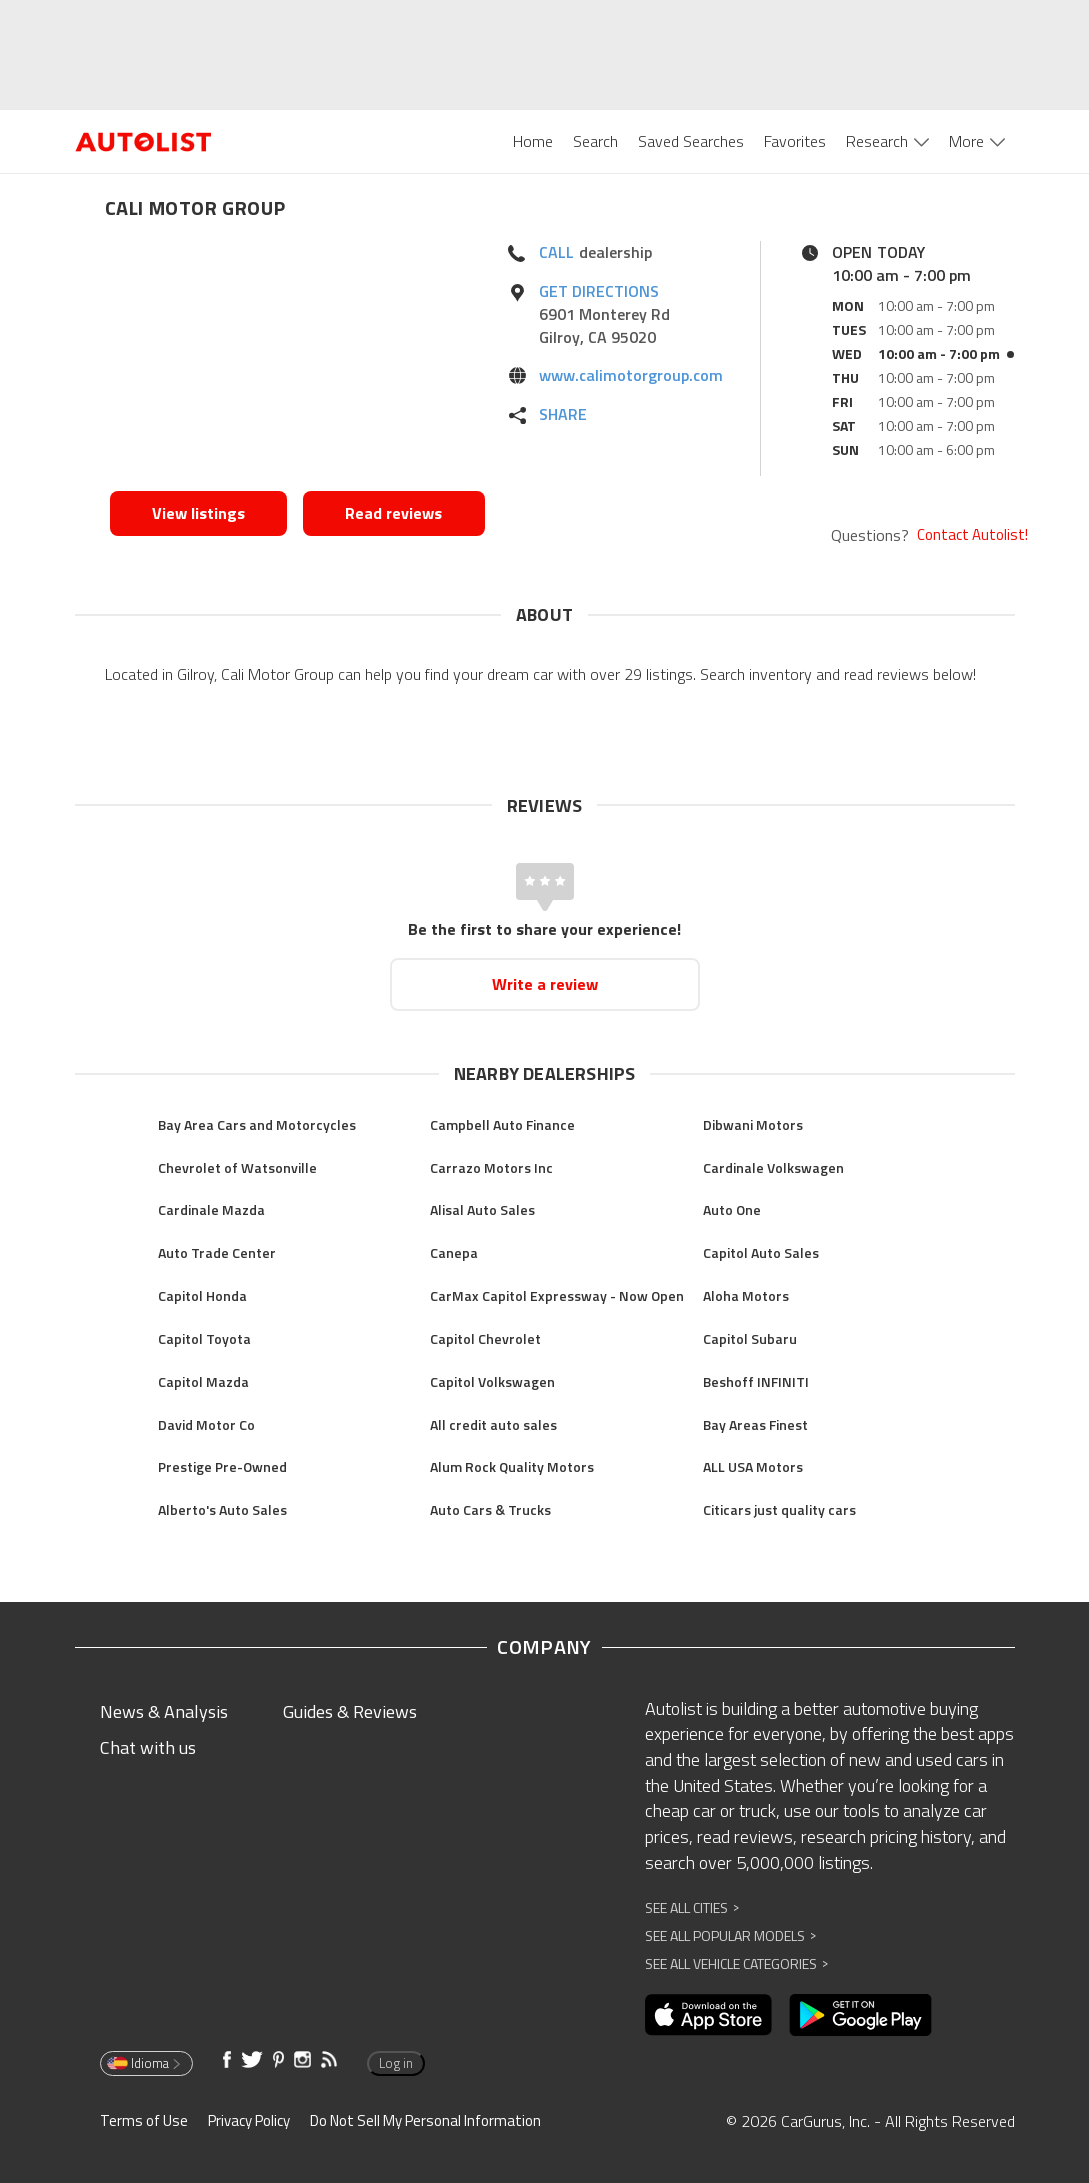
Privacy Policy (249, 2120)
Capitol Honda (202, 1295)
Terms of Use (144, 2120)
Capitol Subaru (750, 1338)
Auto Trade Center (217, 1252)
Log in (396, 2063)
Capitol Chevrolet (485, 1338)
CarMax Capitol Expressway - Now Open (557, 1295)
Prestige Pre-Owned (222, 1466)
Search (595, 141)
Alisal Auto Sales (482, 1209)
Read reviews (393, 513)
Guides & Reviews (350, 1711)
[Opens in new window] (297, 361)
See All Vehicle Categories (736, 1963)
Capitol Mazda (203, 1381)
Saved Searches (691, 141)
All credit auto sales (493, 1424)
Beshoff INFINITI (756, 1381)
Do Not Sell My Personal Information (425, 2120)
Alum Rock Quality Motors (512, 1466)
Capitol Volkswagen (492, 1381)
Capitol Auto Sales (761, 1252)
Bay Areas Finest (755, 1424)
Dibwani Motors (753, 1124)
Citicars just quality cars (779, 1509)
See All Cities (692, 1907)
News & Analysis (164, 1711)
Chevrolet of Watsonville (237, 1167)
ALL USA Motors (753, 1466)
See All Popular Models (730, 1935)
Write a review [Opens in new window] (545, 984)
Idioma (145, 2063)
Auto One (732, 1209)
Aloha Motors (746, 1295)
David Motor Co (206, 1424)
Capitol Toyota (204, 1338)
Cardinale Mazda (211, 1209)
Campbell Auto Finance (502, 1124)
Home (533, 141)
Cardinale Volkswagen (773, 1167)
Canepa (454, 1252)
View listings (198, 513)
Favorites (795, 141)
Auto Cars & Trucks (490, 1509)
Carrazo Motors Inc (491, 1167)
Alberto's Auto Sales (222, 1509)
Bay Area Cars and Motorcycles (257, 1124)
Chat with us (148, 1747)
